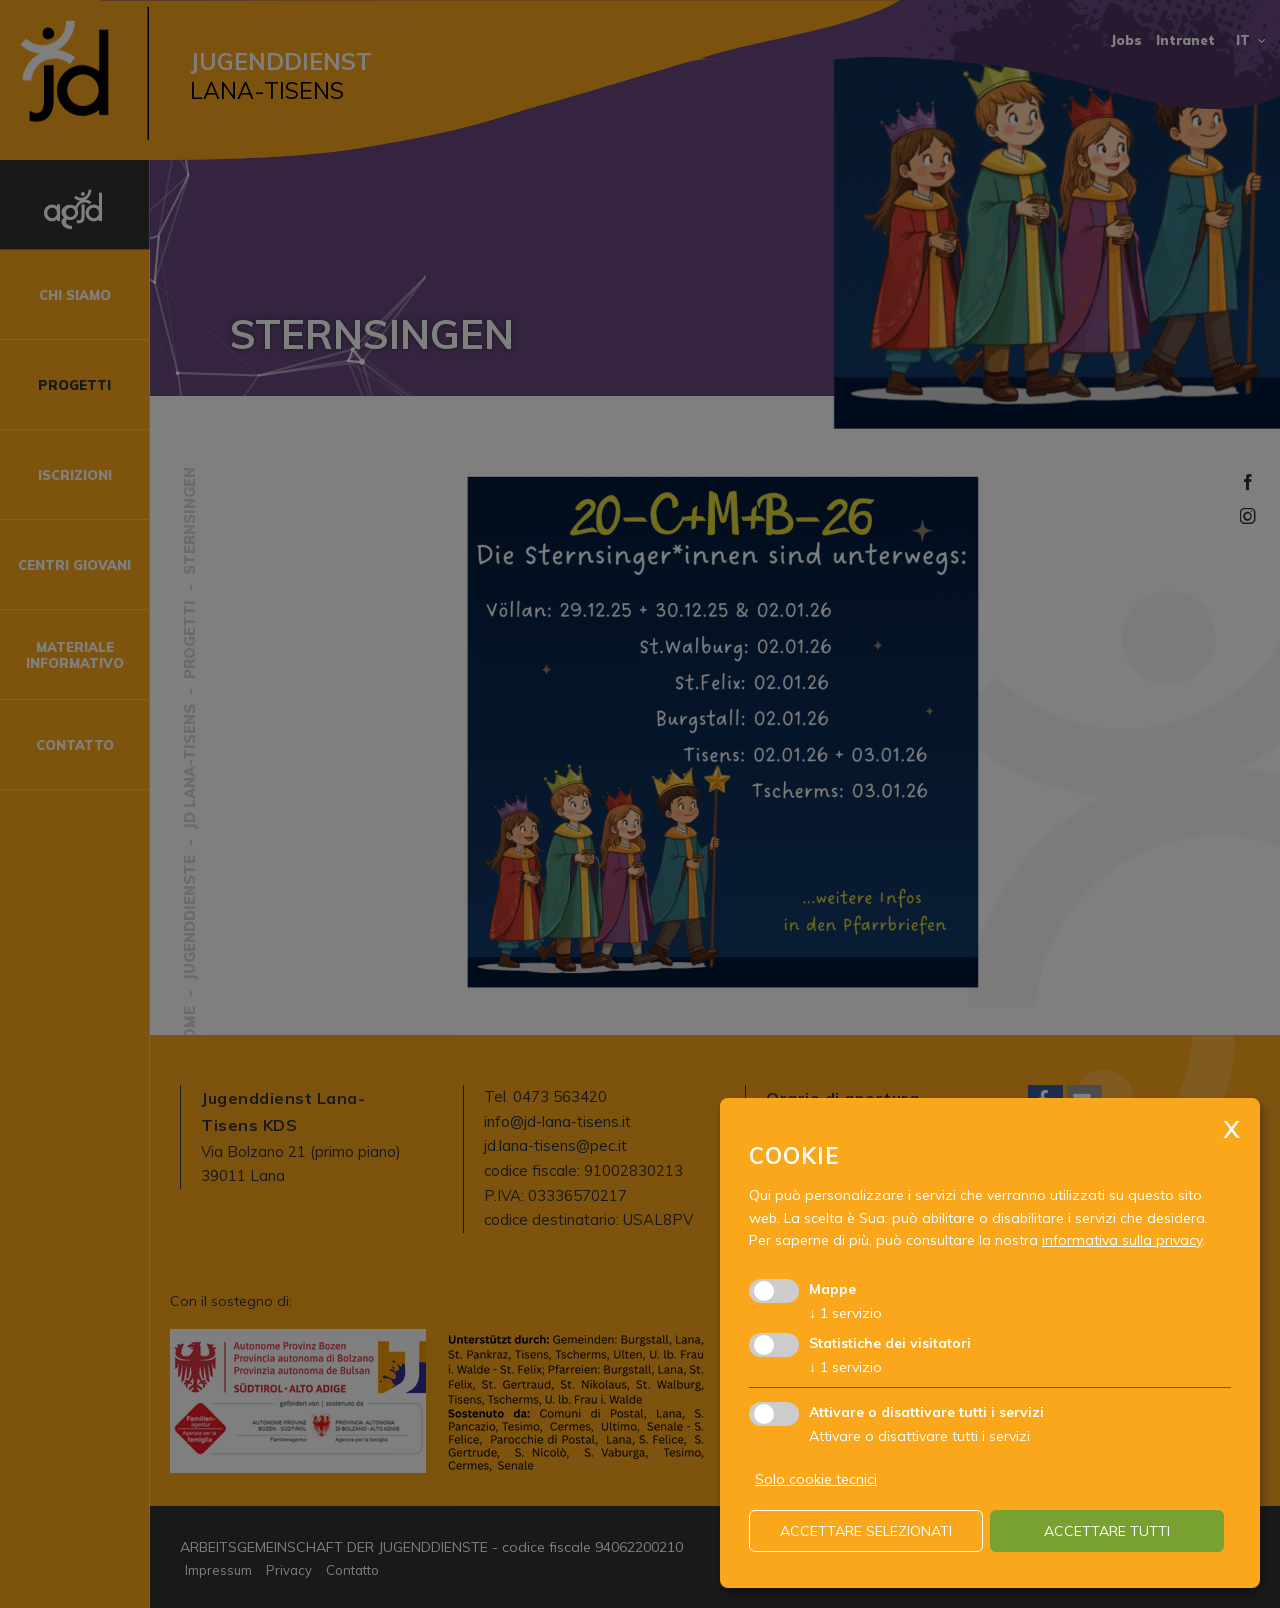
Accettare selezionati (866, 1531)
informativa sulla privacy (1122, 1240)
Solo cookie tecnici (816, 1479)
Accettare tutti (1107, 1531)
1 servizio (845, 1313)
